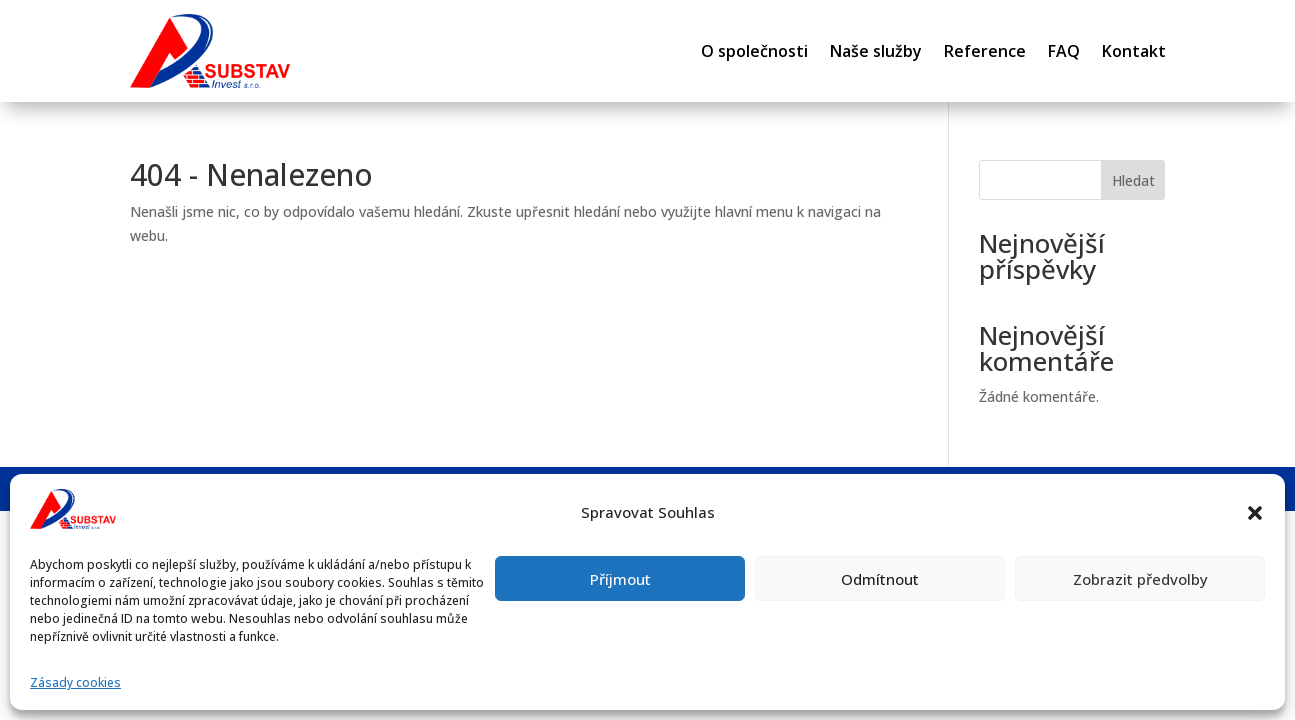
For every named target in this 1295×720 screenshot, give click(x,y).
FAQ (1064, 51)
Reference (985, 51)
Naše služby (876, 51)
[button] (1255, 513)
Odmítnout (880, 579)
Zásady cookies (75, 682)
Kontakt (1134, 51)
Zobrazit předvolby (1140, 579)
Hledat (1133, 180)
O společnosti (754, 51)
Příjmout (620, 579)
